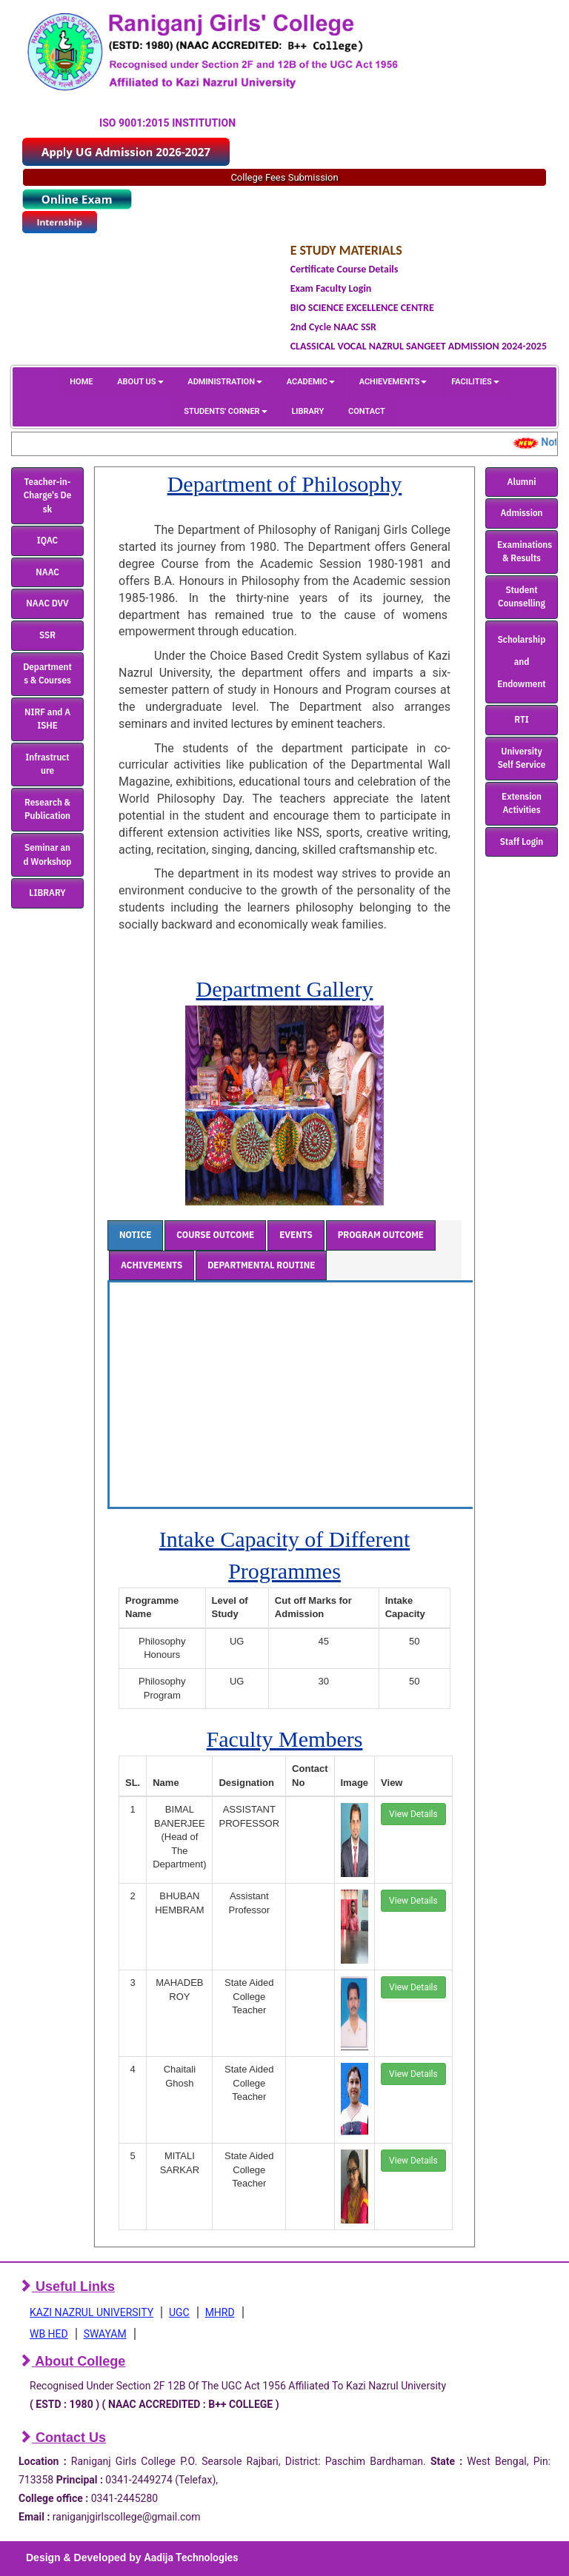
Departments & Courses (47, 673)
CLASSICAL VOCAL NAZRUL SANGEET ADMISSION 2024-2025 (418, 346)
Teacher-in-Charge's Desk (48, 495)
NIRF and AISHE (47, 719)
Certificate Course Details (344, 269)
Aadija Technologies (191, 2557)
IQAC (47, 540)
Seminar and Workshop (48, 854)
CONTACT (366, 411)
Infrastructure (47, 764)
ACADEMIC (311, 382)
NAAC (47, 572)
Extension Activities (522, 803)
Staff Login (522, 841)
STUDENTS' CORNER (225, 411)
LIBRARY (307, 411)
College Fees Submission (284, 177)
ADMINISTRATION (224, 382)
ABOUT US (140, 382)
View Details (413, 1814)
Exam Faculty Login (331, 288)
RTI (521, 719)
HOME (81, 382)
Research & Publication (47, 809)
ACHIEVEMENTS (393, 382)
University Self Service (522, 758)
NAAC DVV (47, 603)
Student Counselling (521, 596)
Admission (522, 512)
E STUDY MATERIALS (346, 250)
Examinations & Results (524, 551)
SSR (47, 635)
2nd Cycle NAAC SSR (333, 327)
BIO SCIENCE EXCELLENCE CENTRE (362, 307)
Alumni (522, 481)
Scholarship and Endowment (521, 661)
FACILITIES (475, 382)
